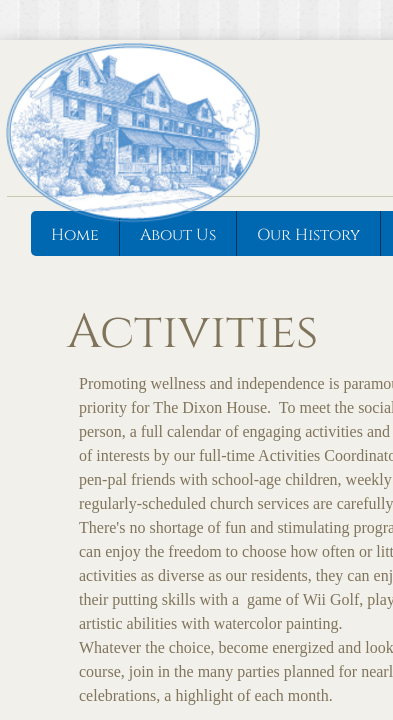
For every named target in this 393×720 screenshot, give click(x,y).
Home (75, 235)
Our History (308, 235)
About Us (178, 235)
